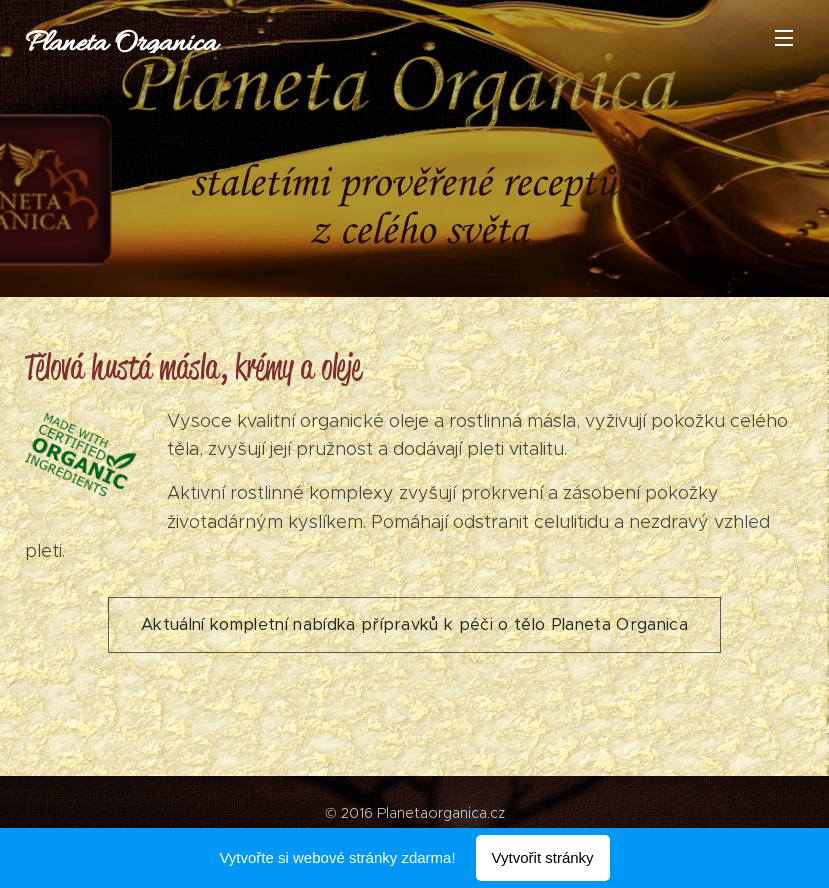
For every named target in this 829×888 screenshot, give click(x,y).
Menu (784, 38)
